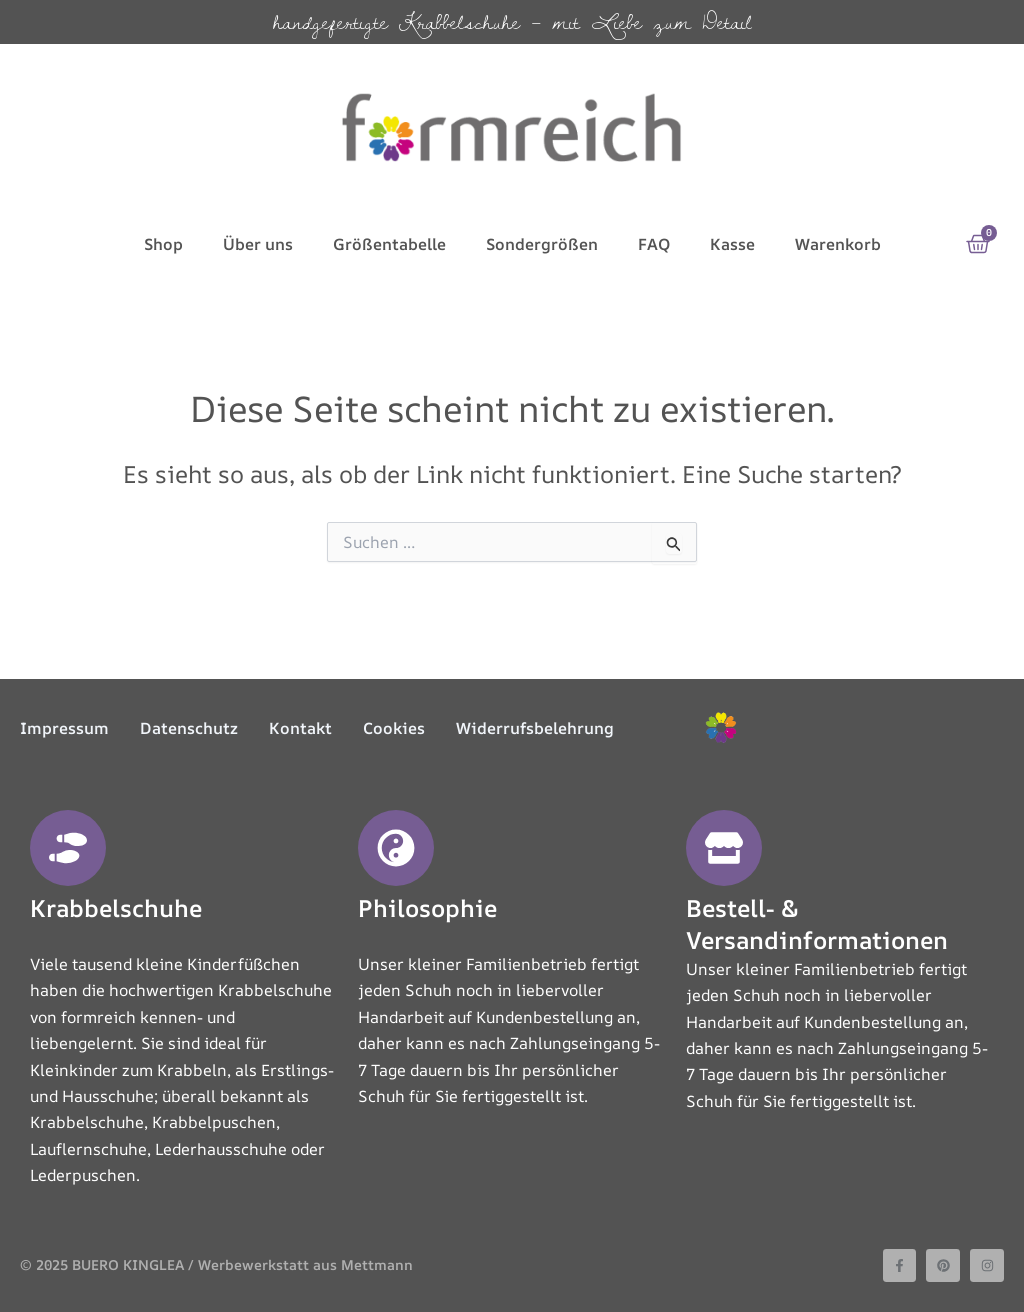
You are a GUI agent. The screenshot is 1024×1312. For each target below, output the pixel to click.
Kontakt (300, 728)
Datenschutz (189, 728)
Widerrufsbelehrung (535, 728)
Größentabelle (389, 244)
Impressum (64, 728)
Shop (163, 244)
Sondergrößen (542, 244)
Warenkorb (838, 244)
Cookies (394, 728)
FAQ (654, 244)
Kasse (732, 244)
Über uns (258, 244)
